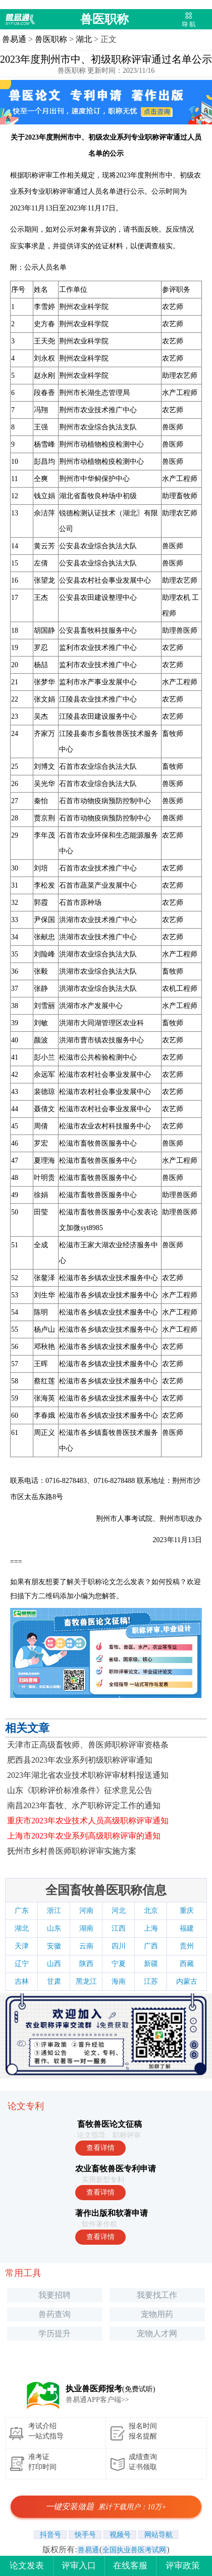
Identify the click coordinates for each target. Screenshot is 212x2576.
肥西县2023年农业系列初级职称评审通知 (79, 1760)
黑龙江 (86, 1981)
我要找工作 (157, 2295)
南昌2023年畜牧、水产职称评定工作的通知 (84, 1805)
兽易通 (14, 39)
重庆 (187, 1910)
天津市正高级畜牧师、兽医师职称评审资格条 (88, 1744)
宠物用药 (157, 2314)
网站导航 (158, 2535)
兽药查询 (54, 2314)
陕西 (86, 1964)
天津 (22, 1946)
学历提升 (54, 2333)
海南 (119, 1981)
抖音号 (50, 2535)
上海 (151, 1928)
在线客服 (130, 2565)
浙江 (54, 1910)
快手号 (85, 2535)
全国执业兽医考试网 (134, 2550)
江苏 (151, 1981)
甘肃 (54, 1981)
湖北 (84, 39)
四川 (119, 1946)
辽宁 (22, 1964)
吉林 (22, 1981)
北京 (151, 1910)
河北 (119, 1910)
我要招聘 (54, 2295)
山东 (54, 1928)
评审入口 (79, 2565)
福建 (187, 1928)
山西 (54, 1964)
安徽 (54, 1946)
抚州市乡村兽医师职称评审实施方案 (71, 1851)
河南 (86, 1910)
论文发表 (27, 2565)
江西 (119, 1928)
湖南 (86, 1928)
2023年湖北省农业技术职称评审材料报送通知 (88, 1775)
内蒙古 (186, 1981)
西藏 (187, 1964)
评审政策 (183, 2565)
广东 (22, 1910)
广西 (151, 1946)
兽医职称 (104, 19)
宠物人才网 (157, 2333)
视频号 (120, 2535)
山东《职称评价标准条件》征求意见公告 (79, 1790)
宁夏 (119, 1964)
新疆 (151, 1964)
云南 (86, 1946)
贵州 (187, 1946)
